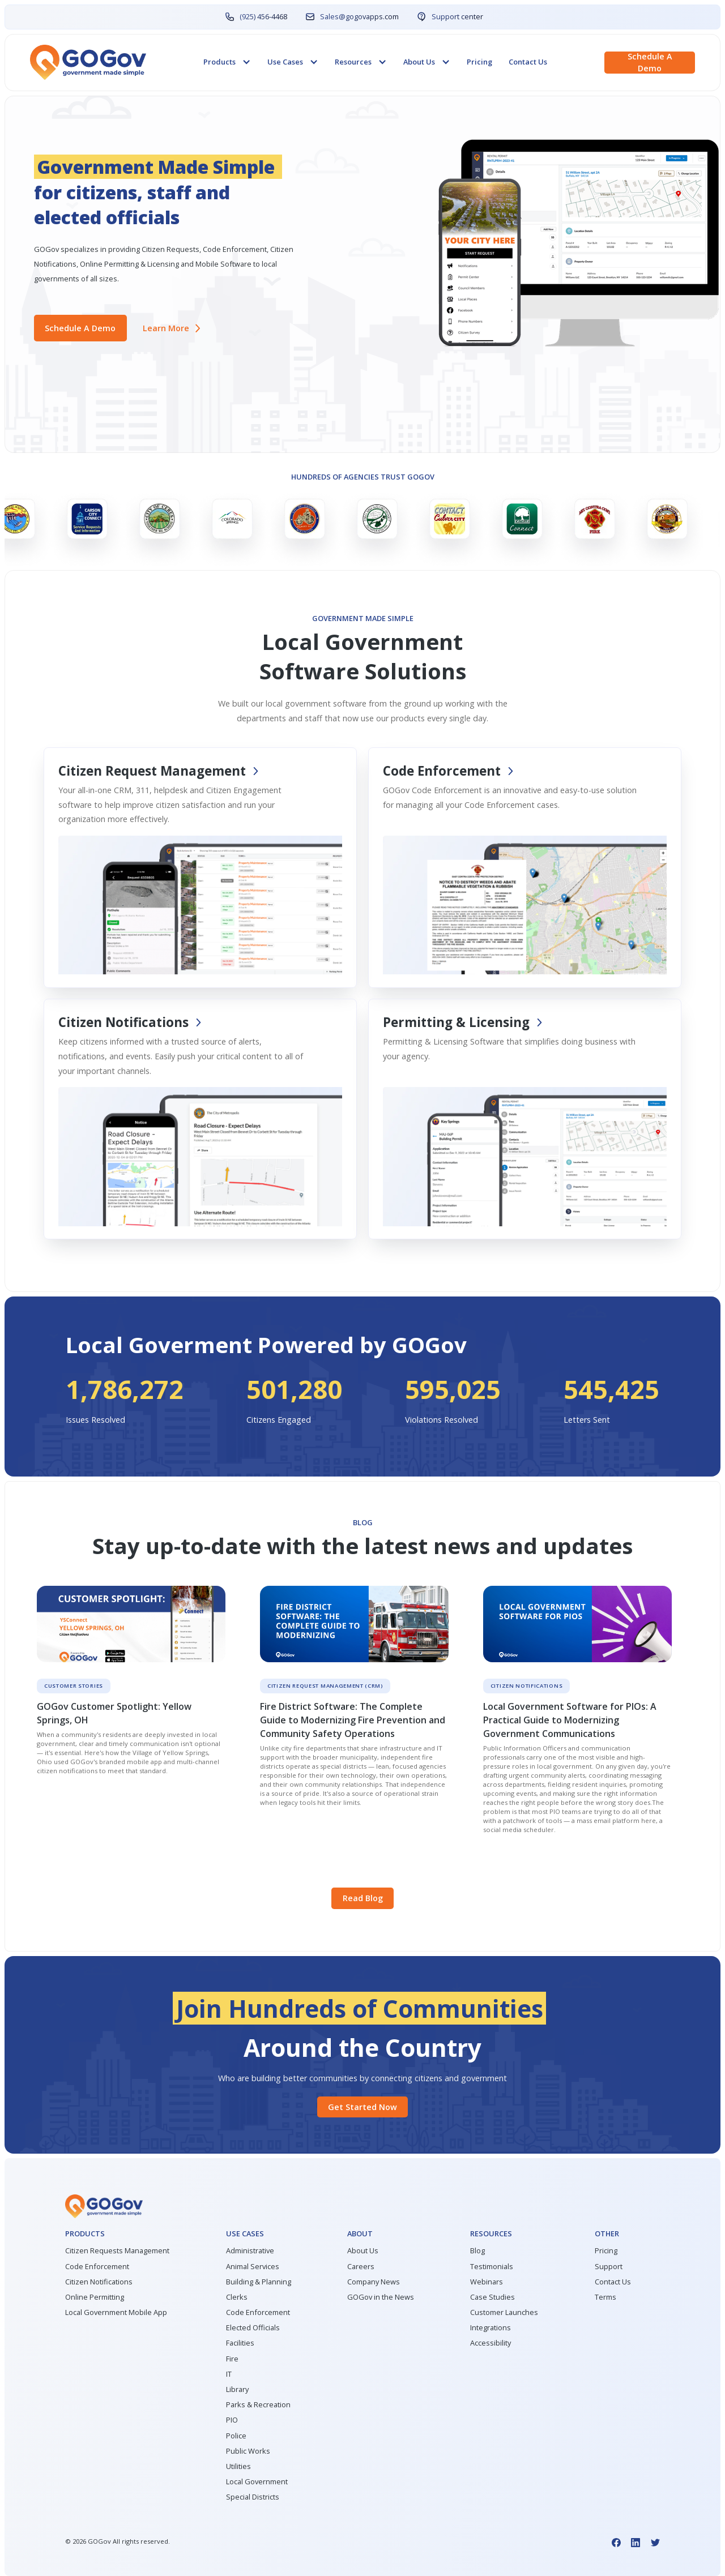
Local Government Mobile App (116, 2312)
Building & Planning (258, 2282)
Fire (232, 2359)
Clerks (237, 2297)
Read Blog (363, 1898)
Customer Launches (504, 2312)
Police (236, 2436)
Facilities (240, 2343)
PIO (232, 2420)
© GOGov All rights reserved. (117, 2541)
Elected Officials (253, 2328)
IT (229, 2374)
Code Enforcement (97, 2266)
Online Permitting (94, 2297)
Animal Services (252, 2266)
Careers (360, 2266)
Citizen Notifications (99, 2282)
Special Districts (252, 2497)
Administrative (250, 2251)
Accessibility (490, 2343)
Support (608, 2266)
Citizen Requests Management (117, 2251)
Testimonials (491, 2266)
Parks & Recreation (258, 2405)
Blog (477, 2251)
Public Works (248, 2451)
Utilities (238, 2466)
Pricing (479, 62)
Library (237, 2389)
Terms (605, 2297)
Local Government (257, 2482)
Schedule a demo (650, 62)
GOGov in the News (380, 2297)
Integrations (490, 2328)
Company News (373, 2282)
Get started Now (362, 2107)
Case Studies (492, 2297)
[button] (227, 62)
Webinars (486, 2282)
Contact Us (528, 62)
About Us (362, 2251)
